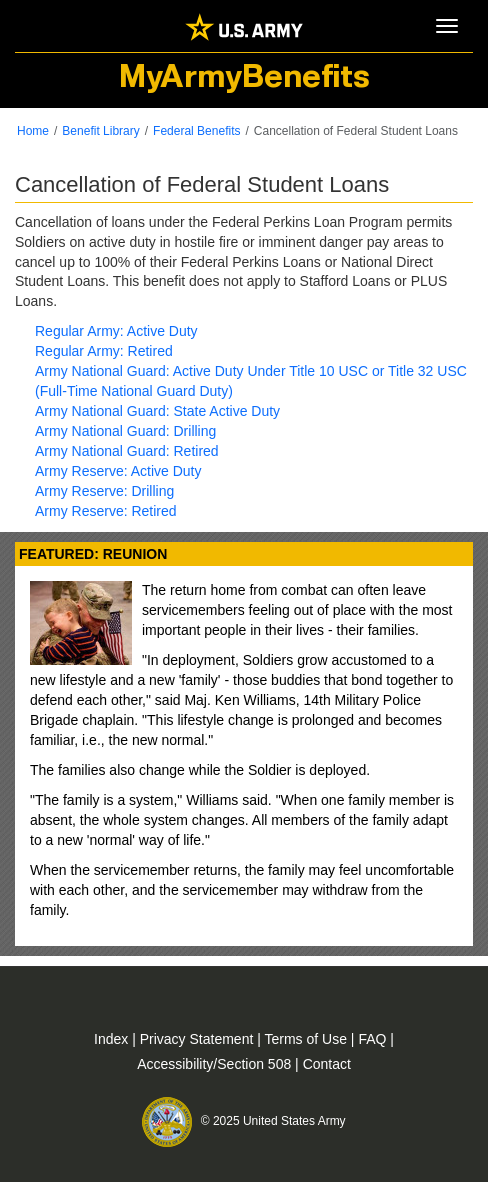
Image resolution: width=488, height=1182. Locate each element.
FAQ (374, 1039)
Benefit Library (100, 131)
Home (33, 131)
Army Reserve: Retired (106, 511)
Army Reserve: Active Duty (118, 471)
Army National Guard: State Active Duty (157, 411)
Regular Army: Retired (104, 351)
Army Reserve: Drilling (104, 491)
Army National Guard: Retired (127, 451)
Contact (327, 1064)
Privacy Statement (199, 1039)
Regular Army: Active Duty (116, 331)
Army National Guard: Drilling (125, 431)
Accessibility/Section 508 (216, 1064)
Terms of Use (308, 1039)
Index (113, 1039)
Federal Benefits (196, 131)
